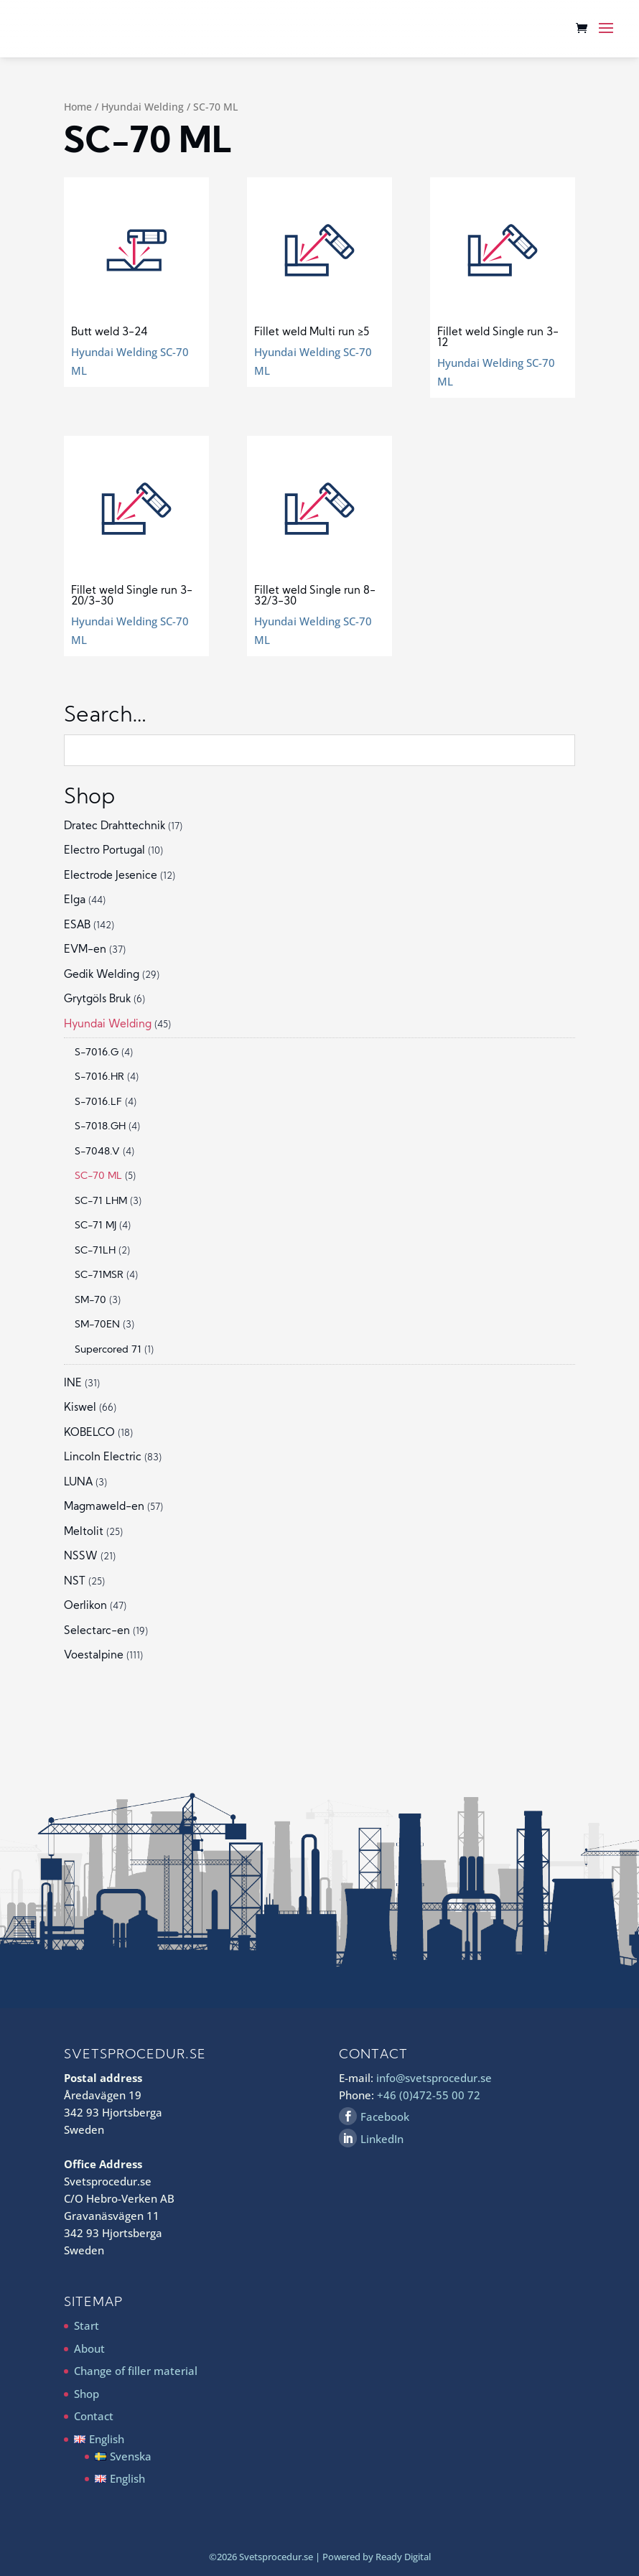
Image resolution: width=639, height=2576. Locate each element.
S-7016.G (96, 1052)
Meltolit (83, 1532)
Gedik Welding (101, 975)
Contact (93, 2416)
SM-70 (90, 1300)
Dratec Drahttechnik (114, 826)
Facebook (384, 2116)
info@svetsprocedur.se (434, 2078)
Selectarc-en (97, 1631)
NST (74, 1582)
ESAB (77, 925)
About (89, 2348)
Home (78, 106)
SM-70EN (97, 1325)
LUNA (78, 1483)
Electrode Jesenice (110, 876)
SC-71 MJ (95, 1226)
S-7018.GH (100, 1126)
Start (86, 2325)
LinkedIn (382, 2139)
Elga (74, 900)
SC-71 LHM (101, 1201)
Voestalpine (93, 1656)
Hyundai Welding (142, 106)
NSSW (81, 1556)
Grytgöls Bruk (97, 999)
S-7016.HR (99, 1077)
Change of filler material (135, 2370)
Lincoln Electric (102, 1457)
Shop (86, 2393)
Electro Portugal (104, 851)
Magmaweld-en (104, 1507)
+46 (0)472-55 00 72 (428, 2095)
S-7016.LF (98, 1102)
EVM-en (85, 950)
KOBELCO (89, 1433)
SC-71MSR (99, 1275)
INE (73, 1383)
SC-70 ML (98, 1176)
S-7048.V (97, 1152)
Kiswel (80, 1408)
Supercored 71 (108, 1350)
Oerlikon (85, 1606)
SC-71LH (95, 1251)
